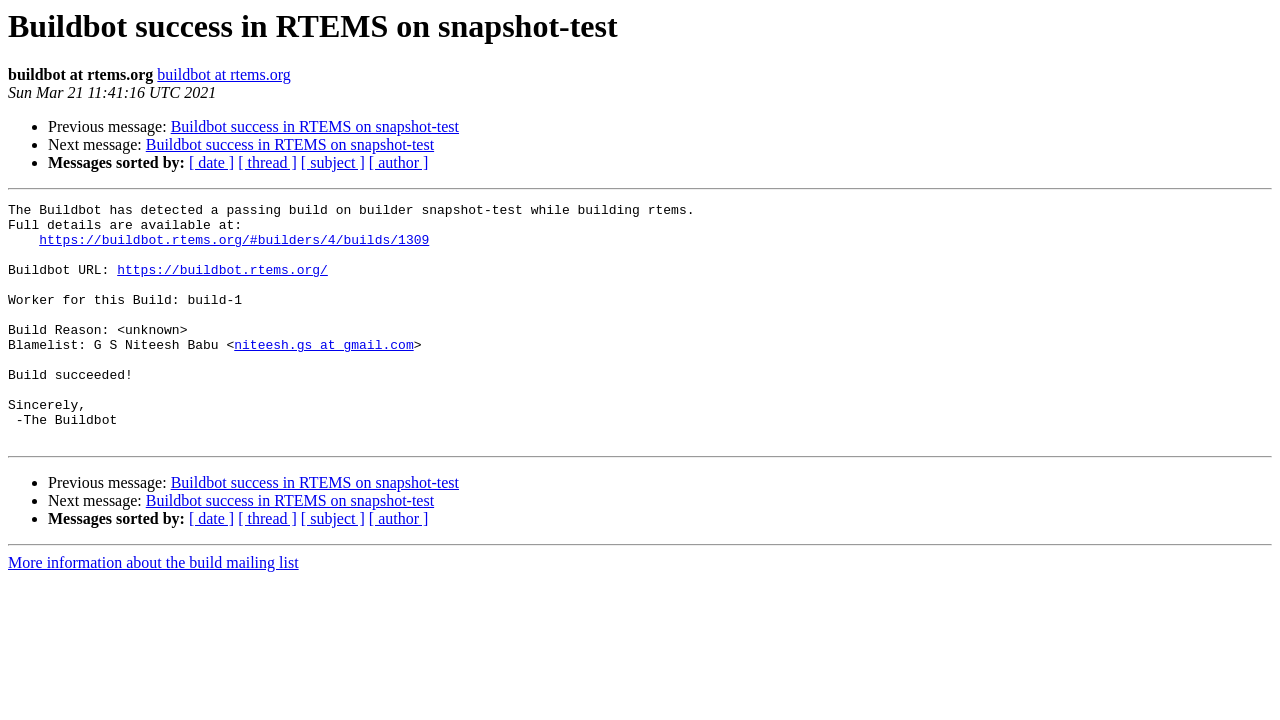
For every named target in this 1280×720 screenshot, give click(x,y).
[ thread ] (267, 162)
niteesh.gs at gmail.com (323, 374)
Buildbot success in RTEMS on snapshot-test (315, 126)
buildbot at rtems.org (223, 74)
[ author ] (399, 162)
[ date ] (211, 162)
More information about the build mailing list (153, 610)
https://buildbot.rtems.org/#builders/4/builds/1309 (234, 248)
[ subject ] (333, 162)
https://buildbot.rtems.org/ (222, 284)
